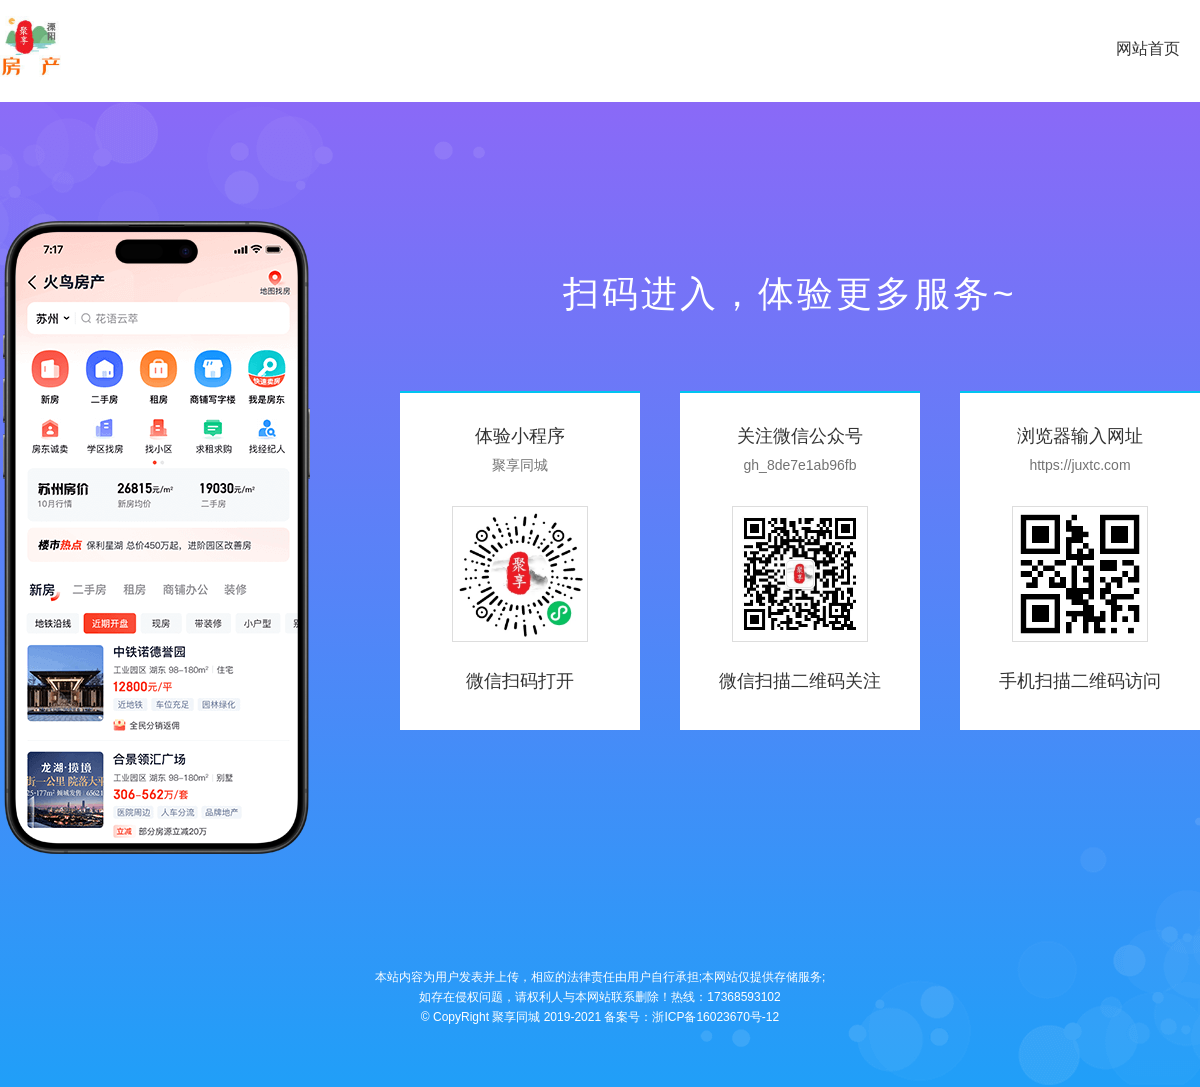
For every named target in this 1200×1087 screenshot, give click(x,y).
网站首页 (1148, 48)
